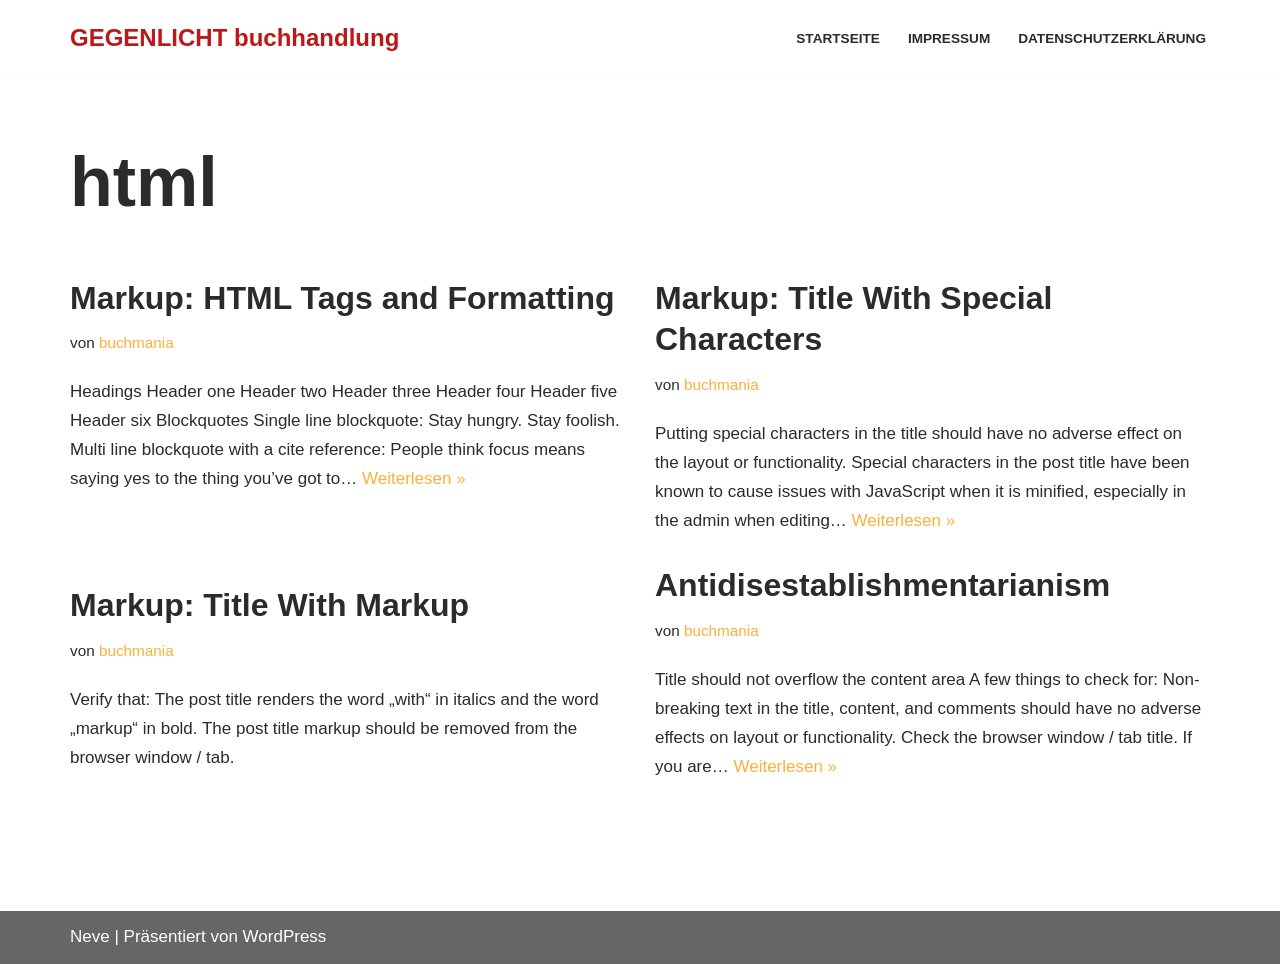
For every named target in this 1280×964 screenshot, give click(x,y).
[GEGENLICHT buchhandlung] (234, 38)
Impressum (949, 38)
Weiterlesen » (414, 478)
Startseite (838, 38)
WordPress (285, 936)
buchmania (136, 342)
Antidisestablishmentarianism (882, 585)
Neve (90, 936)
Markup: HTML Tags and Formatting (342, 298)
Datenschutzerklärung (1112, 38)
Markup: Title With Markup (269, 605)
